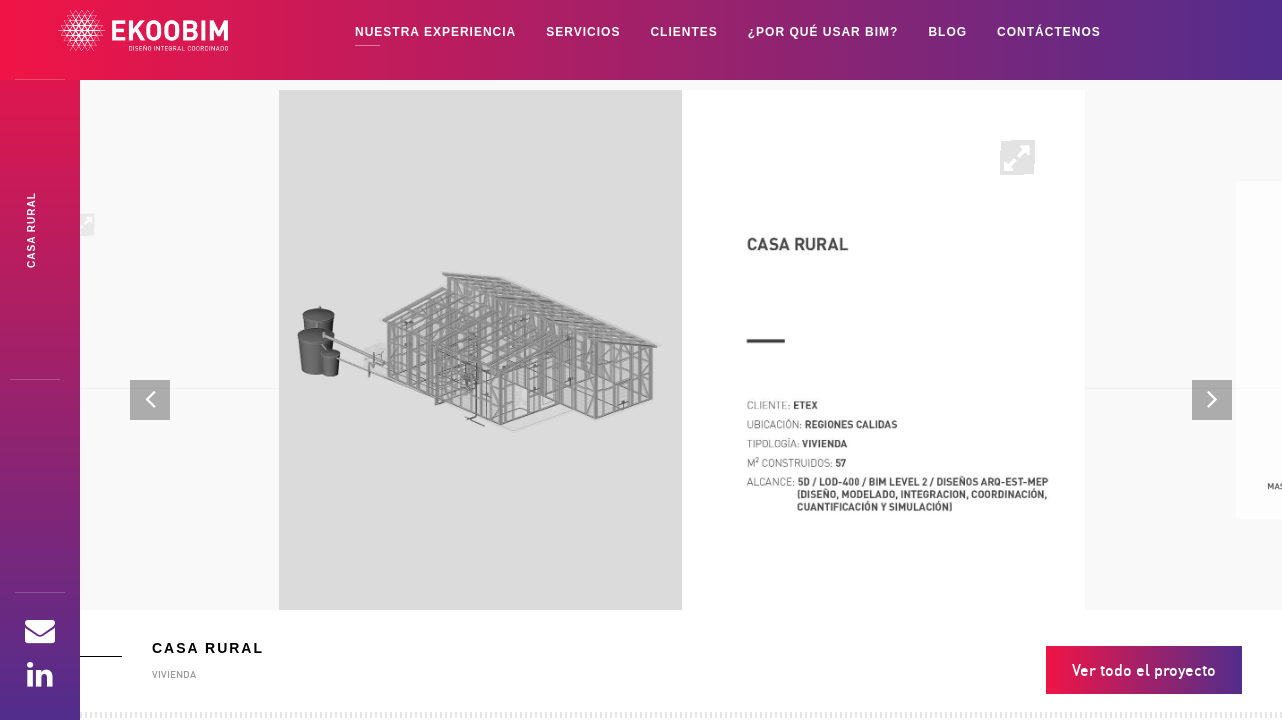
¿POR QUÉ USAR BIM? (823, 32)
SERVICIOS (583, 32)
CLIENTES (683, 32)
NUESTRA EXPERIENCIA (435, 32)
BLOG (947, 32)
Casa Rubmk (31, 230)
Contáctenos (1049, 32)
